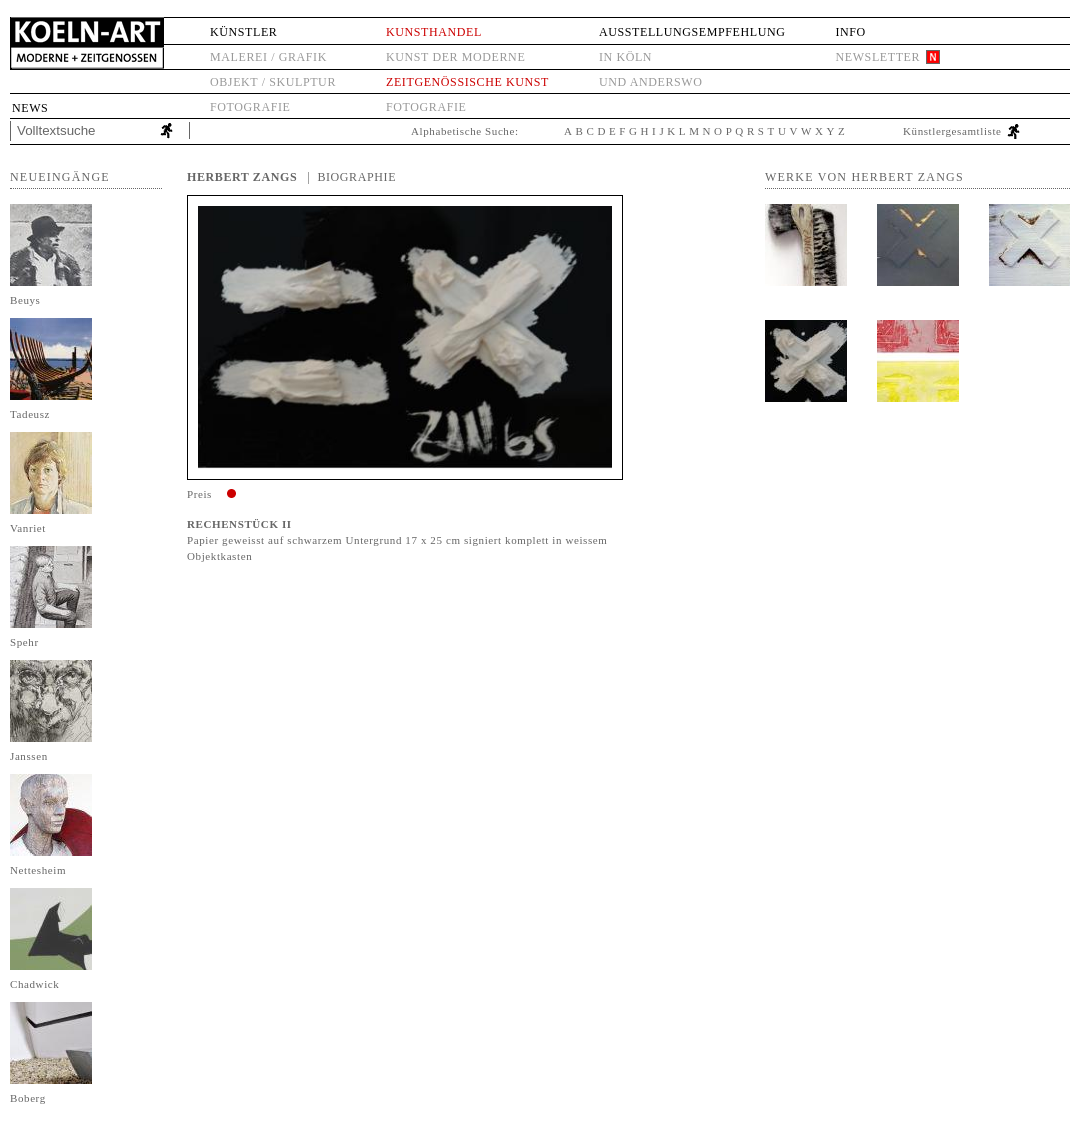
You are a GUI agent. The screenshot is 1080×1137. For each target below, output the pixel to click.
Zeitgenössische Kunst (467, 82)
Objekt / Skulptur (273, 82)
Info (850, 32)
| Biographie (351, 177)
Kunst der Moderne (455, 57)
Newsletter (877, 57)
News (30, 108)
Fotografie (250, 107)
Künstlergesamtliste (952, 131)
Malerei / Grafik (268, 57)
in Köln (625, 57)
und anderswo (651, 82)
